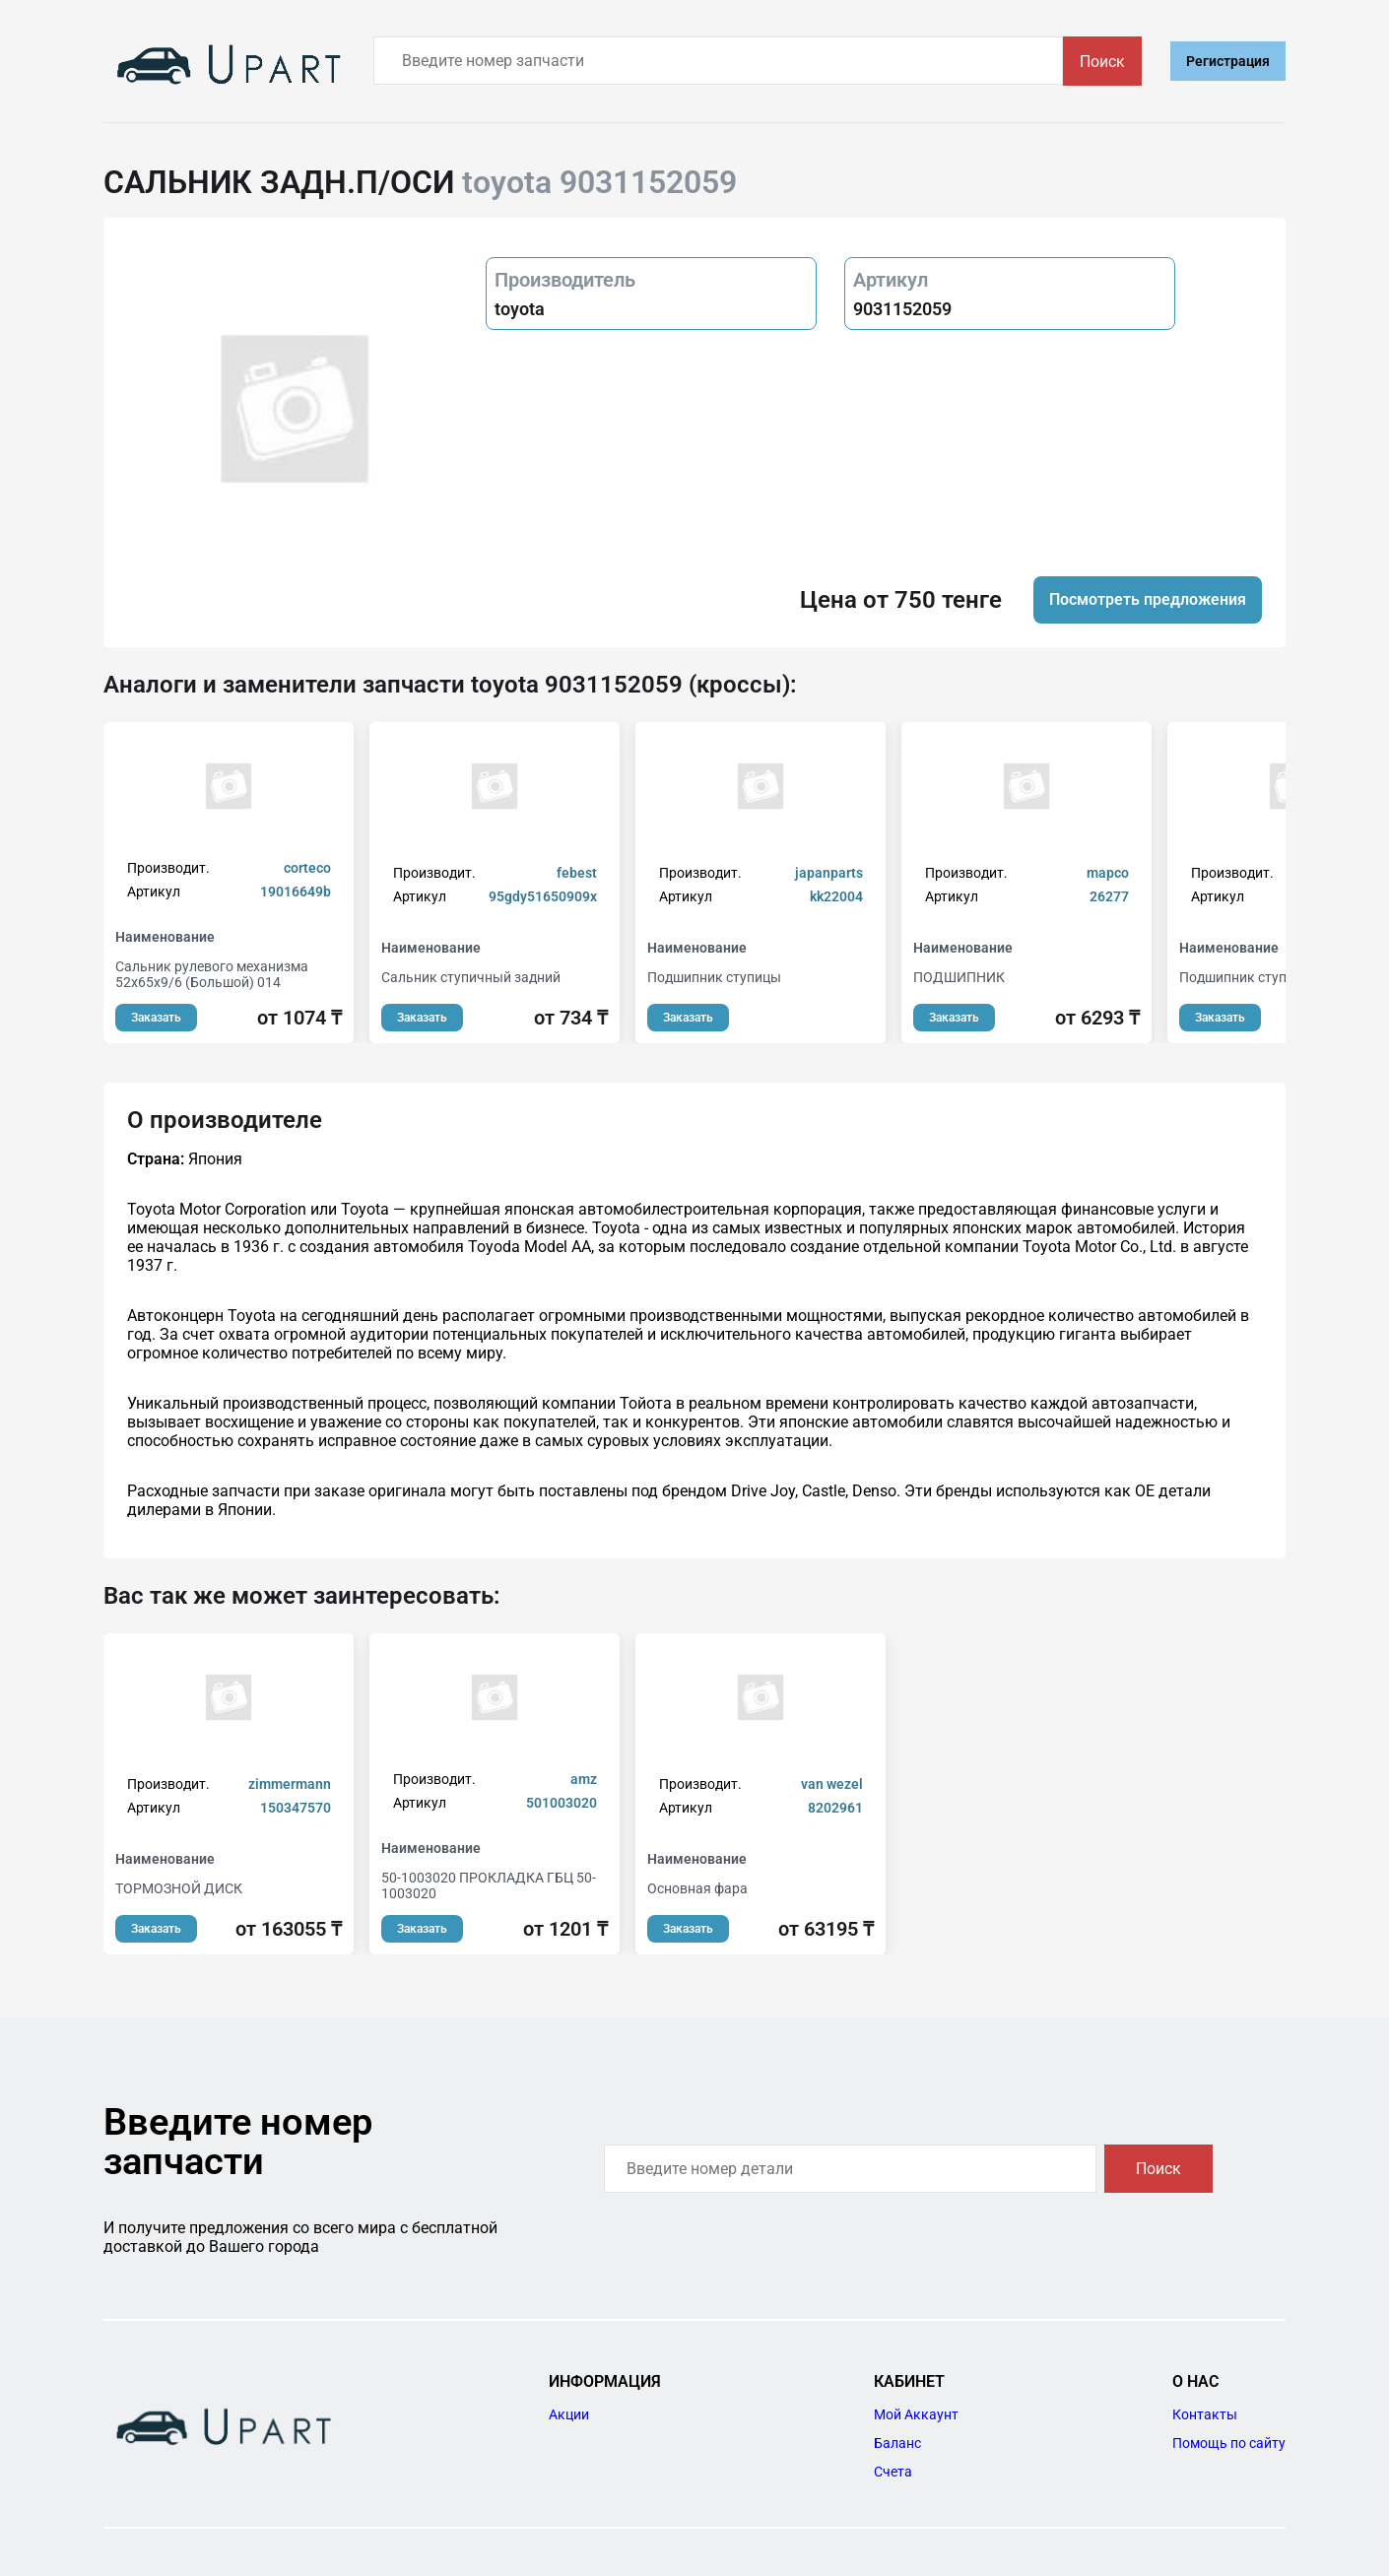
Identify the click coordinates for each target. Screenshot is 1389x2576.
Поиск (1102, 61)
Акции (569, 2414)
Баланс (897, 2443)
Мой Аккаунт (916, 2414)
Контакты (1204, 2414)
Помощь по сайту (1229, 2443)
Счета (893, 2471)
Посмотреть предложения (1147, 599)
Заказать (156, 1017)
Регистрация (1228, 61)
